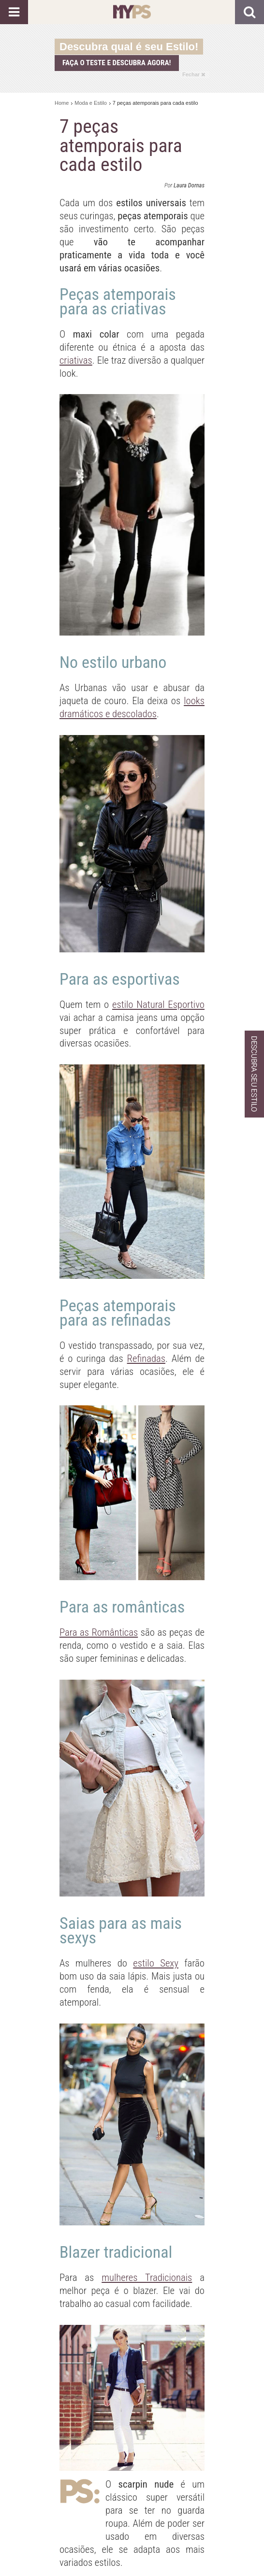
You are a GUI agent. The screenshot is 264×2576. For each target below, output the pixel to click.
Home (62, 103)
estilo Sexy (155, 1963)
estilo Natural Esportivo (158, 1004)
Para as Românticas (98, 1632)
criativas (75, 360)
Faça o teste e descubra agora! (116, 62)
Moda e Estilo (90, 103)
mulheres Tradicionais (147, 2277)
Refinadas (146, 1358)
